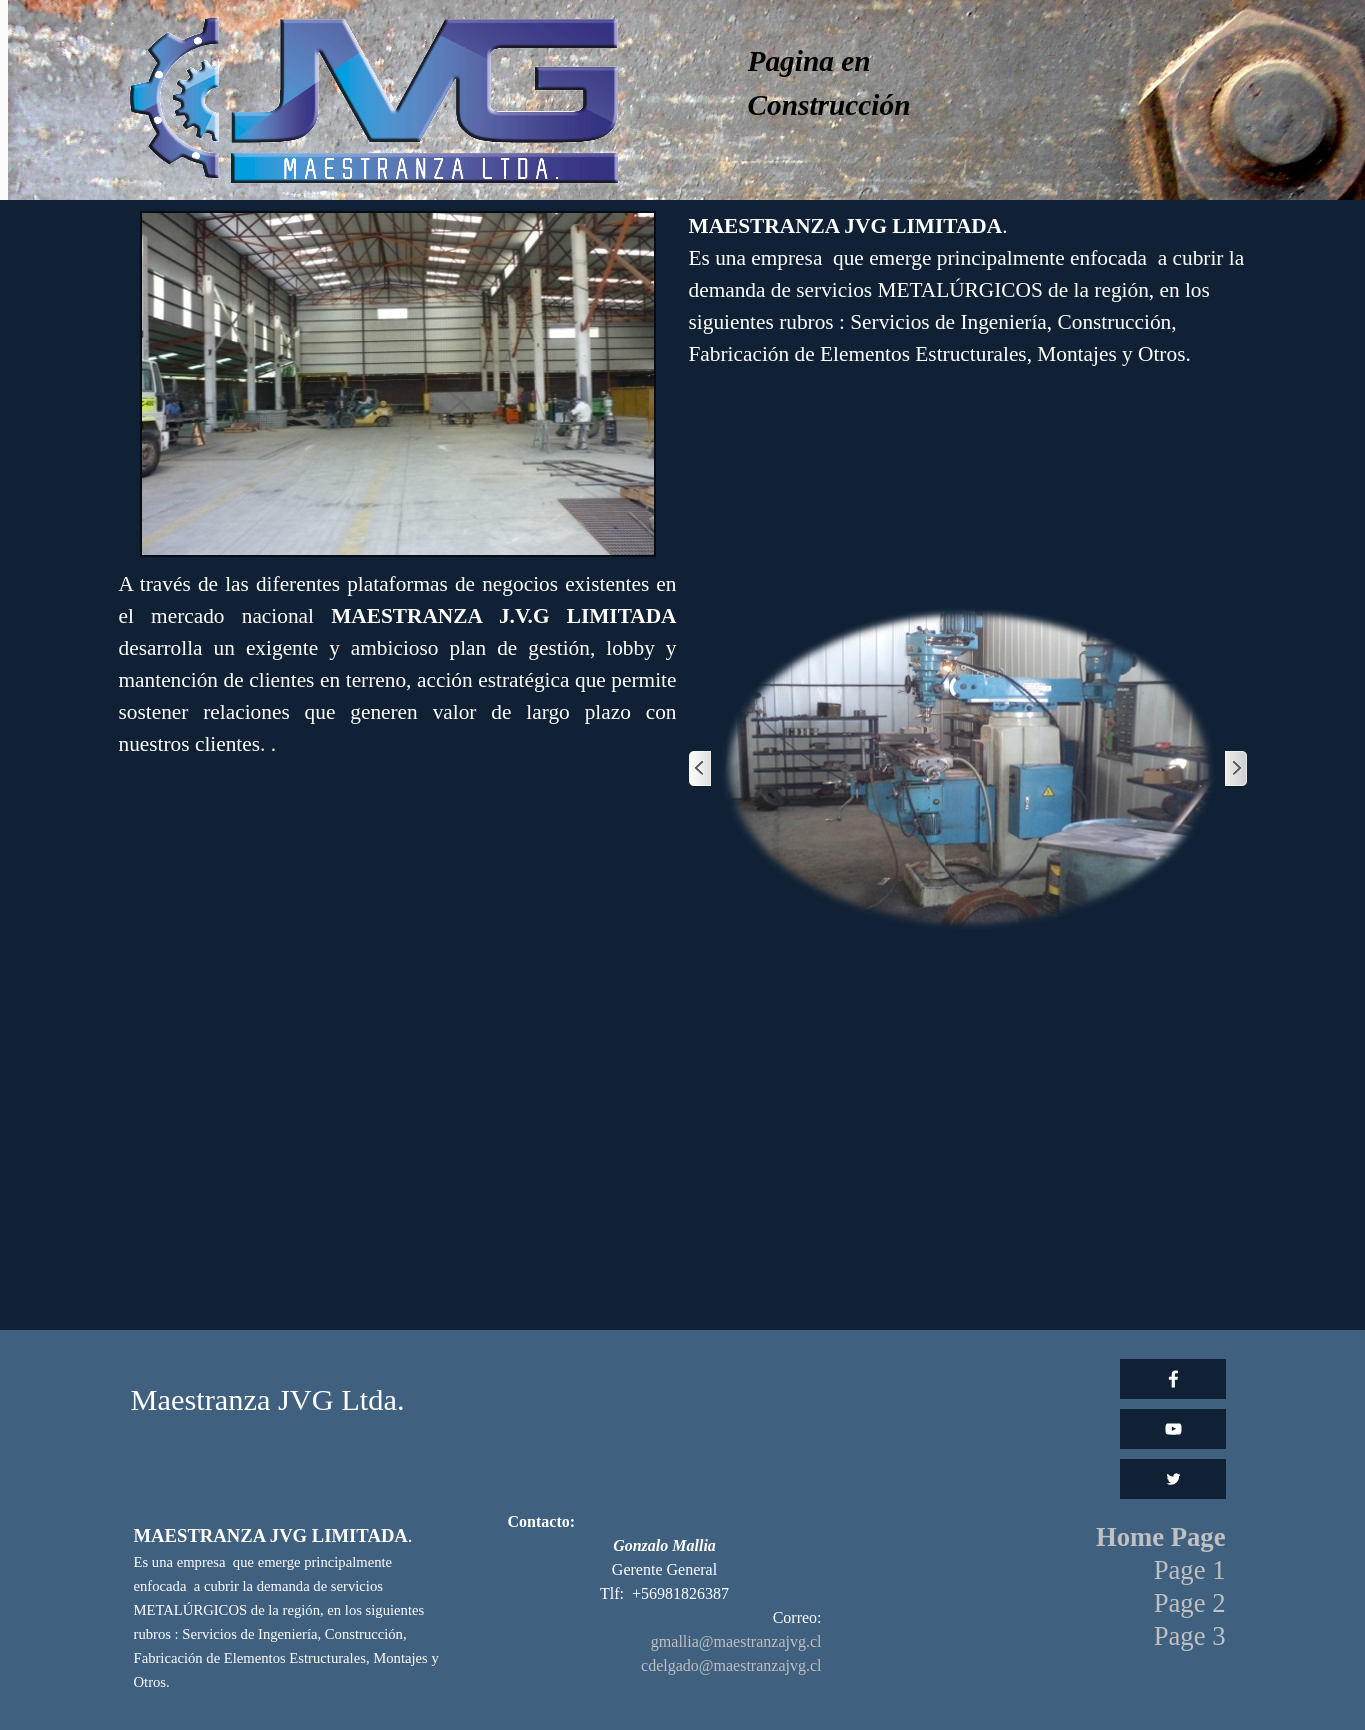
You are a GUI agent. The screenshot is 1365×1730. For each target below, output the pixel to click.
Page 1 (1190, 1570)
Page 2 (1190, 1603)
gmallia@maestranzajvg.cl (736, 1641)
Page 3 (1190, 1636)
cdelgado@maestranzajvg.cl (731, 1665)
